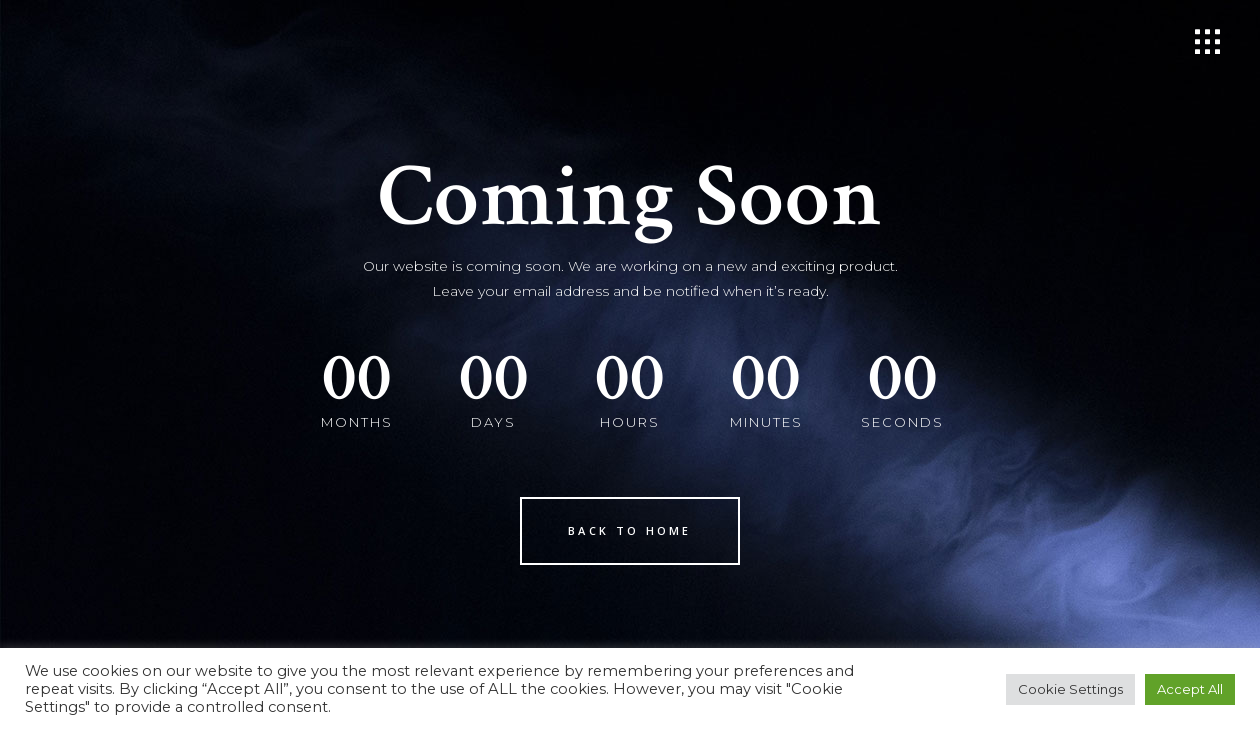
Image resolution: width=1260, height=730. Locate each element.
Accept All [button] (1190, 689)
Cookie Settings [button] (1070, 689)
